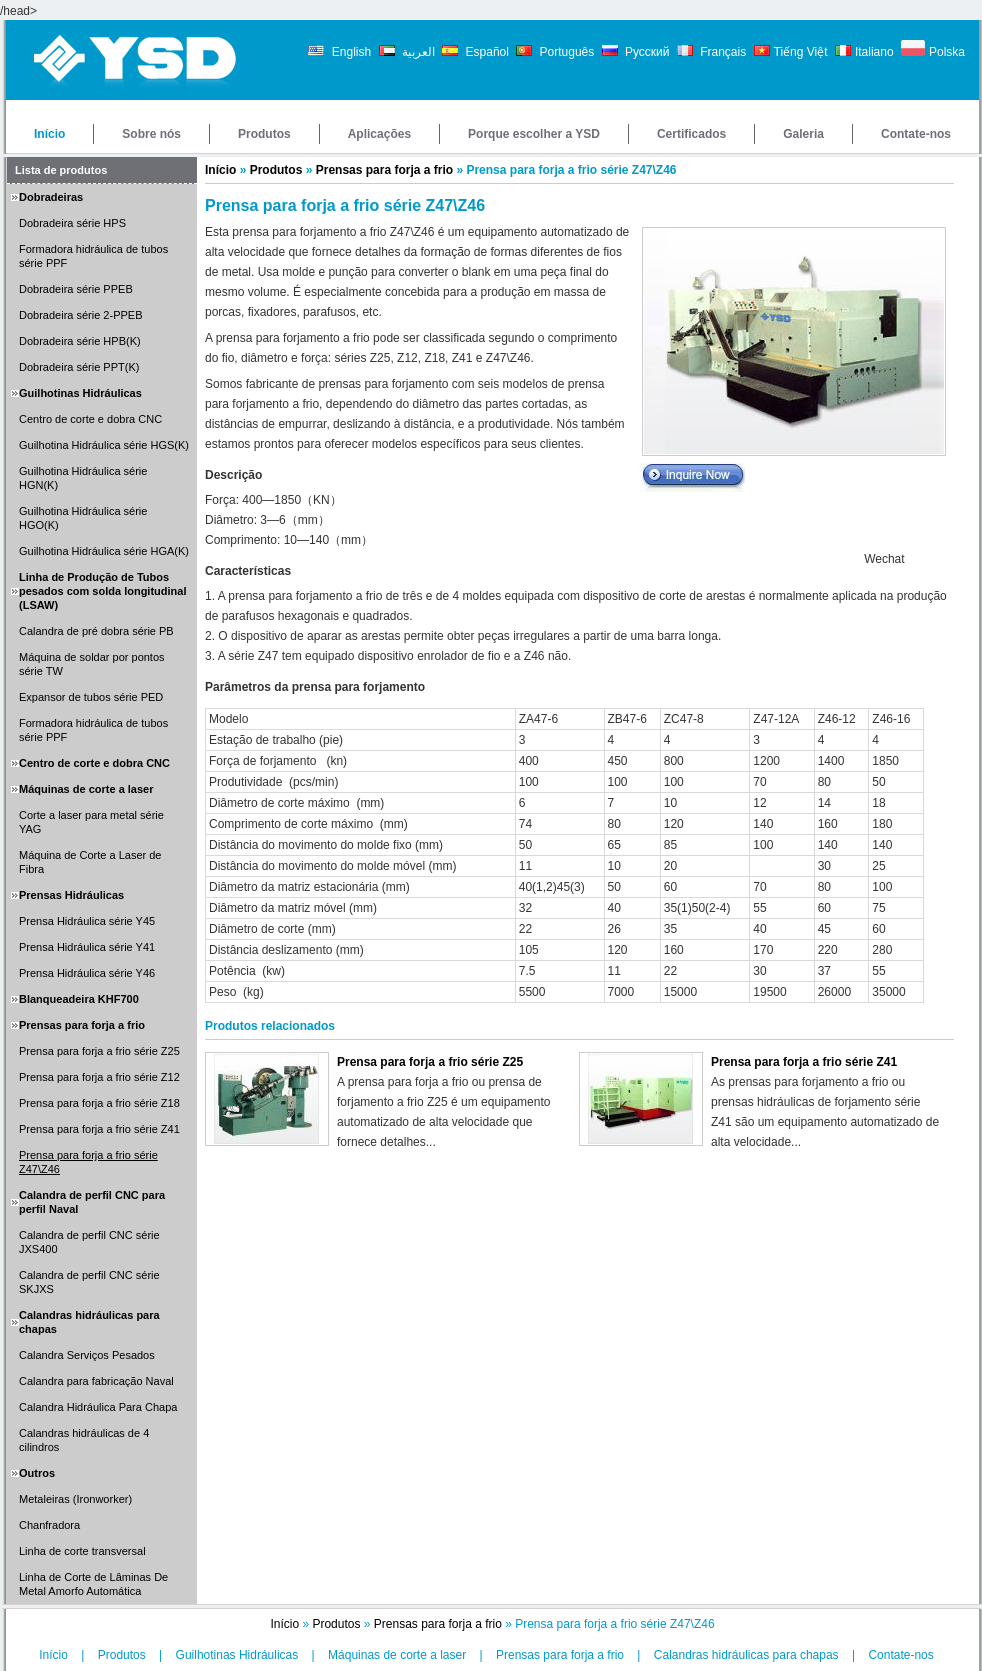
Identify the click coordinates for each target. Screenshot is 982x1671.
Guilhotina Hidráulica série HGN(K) (83, 478)
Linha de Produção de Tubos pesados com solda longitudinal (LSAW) (102, 591)
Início (49, 134)
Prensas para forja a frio (82, 1025)
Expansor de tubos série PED (91, 697)
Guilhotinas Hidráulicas (80, 393)
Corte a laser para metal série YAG (91, 822)
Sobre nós (151, 134)
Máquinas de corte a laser (86, 789)
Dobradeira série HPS (72, 223)
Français (721, 52)
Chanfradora (49, 1525)
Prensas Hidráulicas (71, 895)
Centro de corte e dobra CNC (90, 419)
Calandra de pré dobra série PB (96, 631)
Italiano (874, 52)
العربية (417, 52)
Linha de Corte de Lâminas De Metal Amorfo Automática (93, 1584)
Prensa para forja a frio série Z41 (99, 1129)
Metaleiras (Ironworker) (75, 1499)
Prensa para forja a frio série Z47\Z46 (88, 1162)
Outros (37, 1473)
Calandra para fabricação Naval (96, 1381)
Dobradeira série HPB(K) (80, 341)
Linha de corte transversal (82, 1551)
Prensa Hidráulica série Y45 (87, 921)
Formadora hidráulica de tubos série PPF (93, 256)
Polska (947, 52)
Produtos (264, 134)
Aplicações (379, 134)
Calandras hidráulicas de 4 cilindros (84, 1440)
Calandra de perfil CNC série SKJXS (89, 1282)
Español (487, 52)
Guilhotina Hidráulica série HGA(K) (104, 551)
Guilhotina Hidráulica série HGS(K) (104, 445)
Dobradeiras (51, 197)
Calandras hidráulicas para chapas (89, 1322)
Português (565, 52)
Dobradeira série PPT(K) (79, 367)
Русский (646, 52)
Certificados (691, 134)
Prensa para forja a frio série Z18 (99, 1103)
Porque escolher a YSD (534, 134)
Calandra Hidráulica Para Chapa (98, 1407)
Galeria (803, 134)
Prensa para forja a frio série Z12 (99, 1077)
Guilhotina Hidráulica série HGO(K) (83, 518)
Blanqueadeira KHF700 (79, 999)
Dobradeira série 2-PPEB (81, 315)
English (349, 52)
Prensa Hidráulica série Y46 (87, 973)
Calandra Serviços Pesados (87, 1355)
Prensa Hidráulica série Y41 (87, 947)
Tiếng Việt (801, 52)
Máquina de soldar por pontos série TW (92, 664)
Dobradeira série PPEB (76, 289)
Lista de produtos (61, 170)
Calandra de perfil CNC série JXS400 (89, 1242)
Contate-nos (916, 134)
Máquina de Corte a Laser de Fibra (90, 862)
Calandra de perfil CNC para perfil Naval (92, 1202)
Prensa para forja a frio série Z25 (99, 1051)
